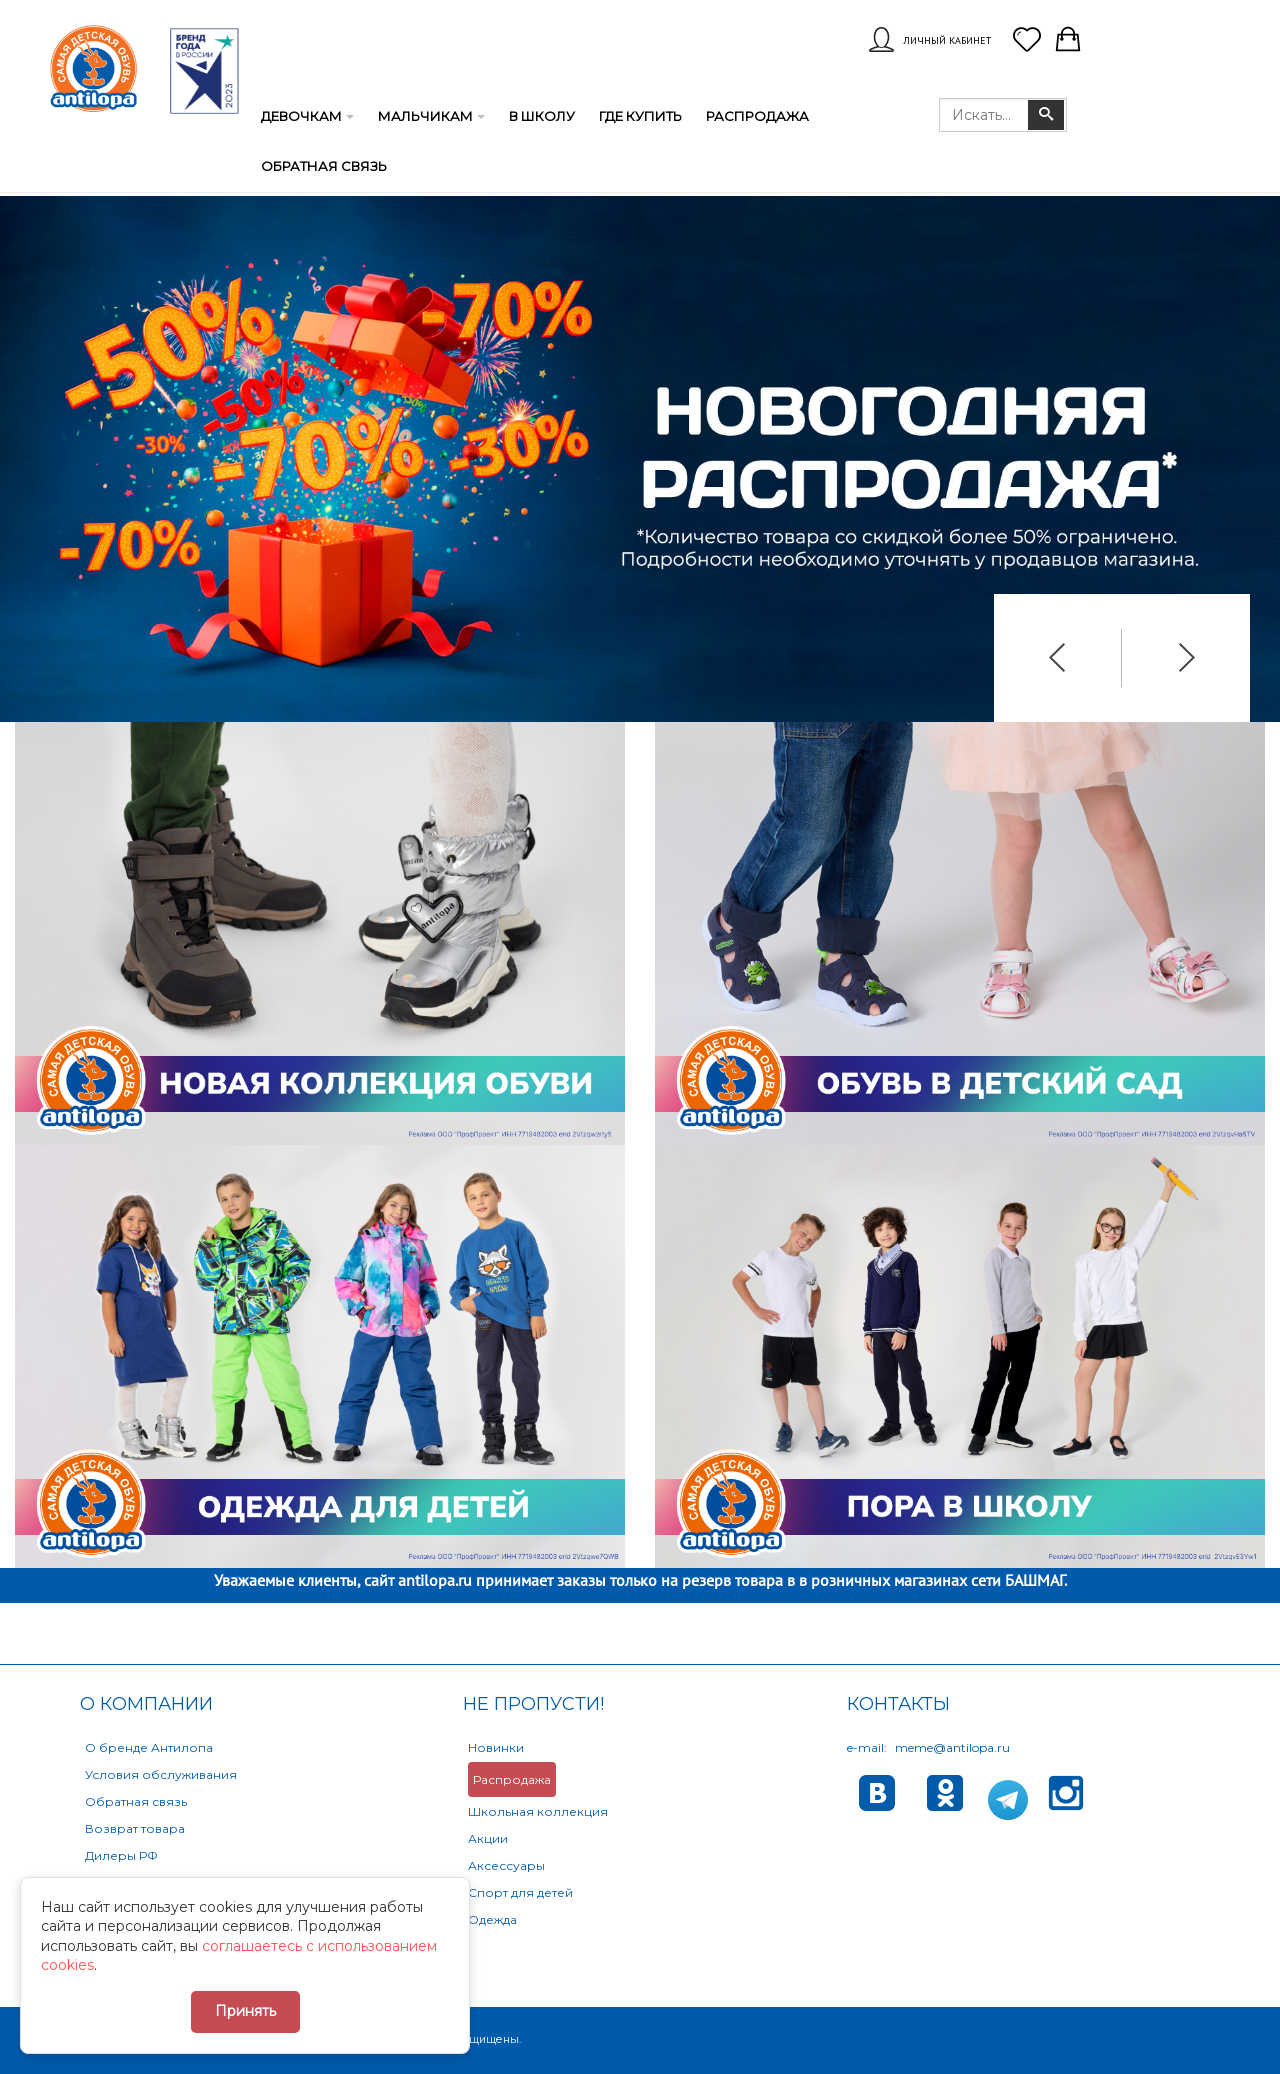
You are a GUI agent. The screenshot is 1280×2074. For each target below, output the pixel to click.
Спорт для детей (520, 1892)
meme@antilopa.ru (952, 1747)
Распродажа (512, 1779)
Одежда (492, 1919)
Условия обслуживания (161, 1774)
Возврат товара (135, 1828)
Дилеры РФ (121, 1855)
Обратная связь (136, 1801)
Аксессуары (506, 1865)
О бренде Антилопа (149, 1747)
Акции (488, 1838)
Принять (245, 2011)
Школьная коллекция (538, 1811)
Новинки (496, 1747)
